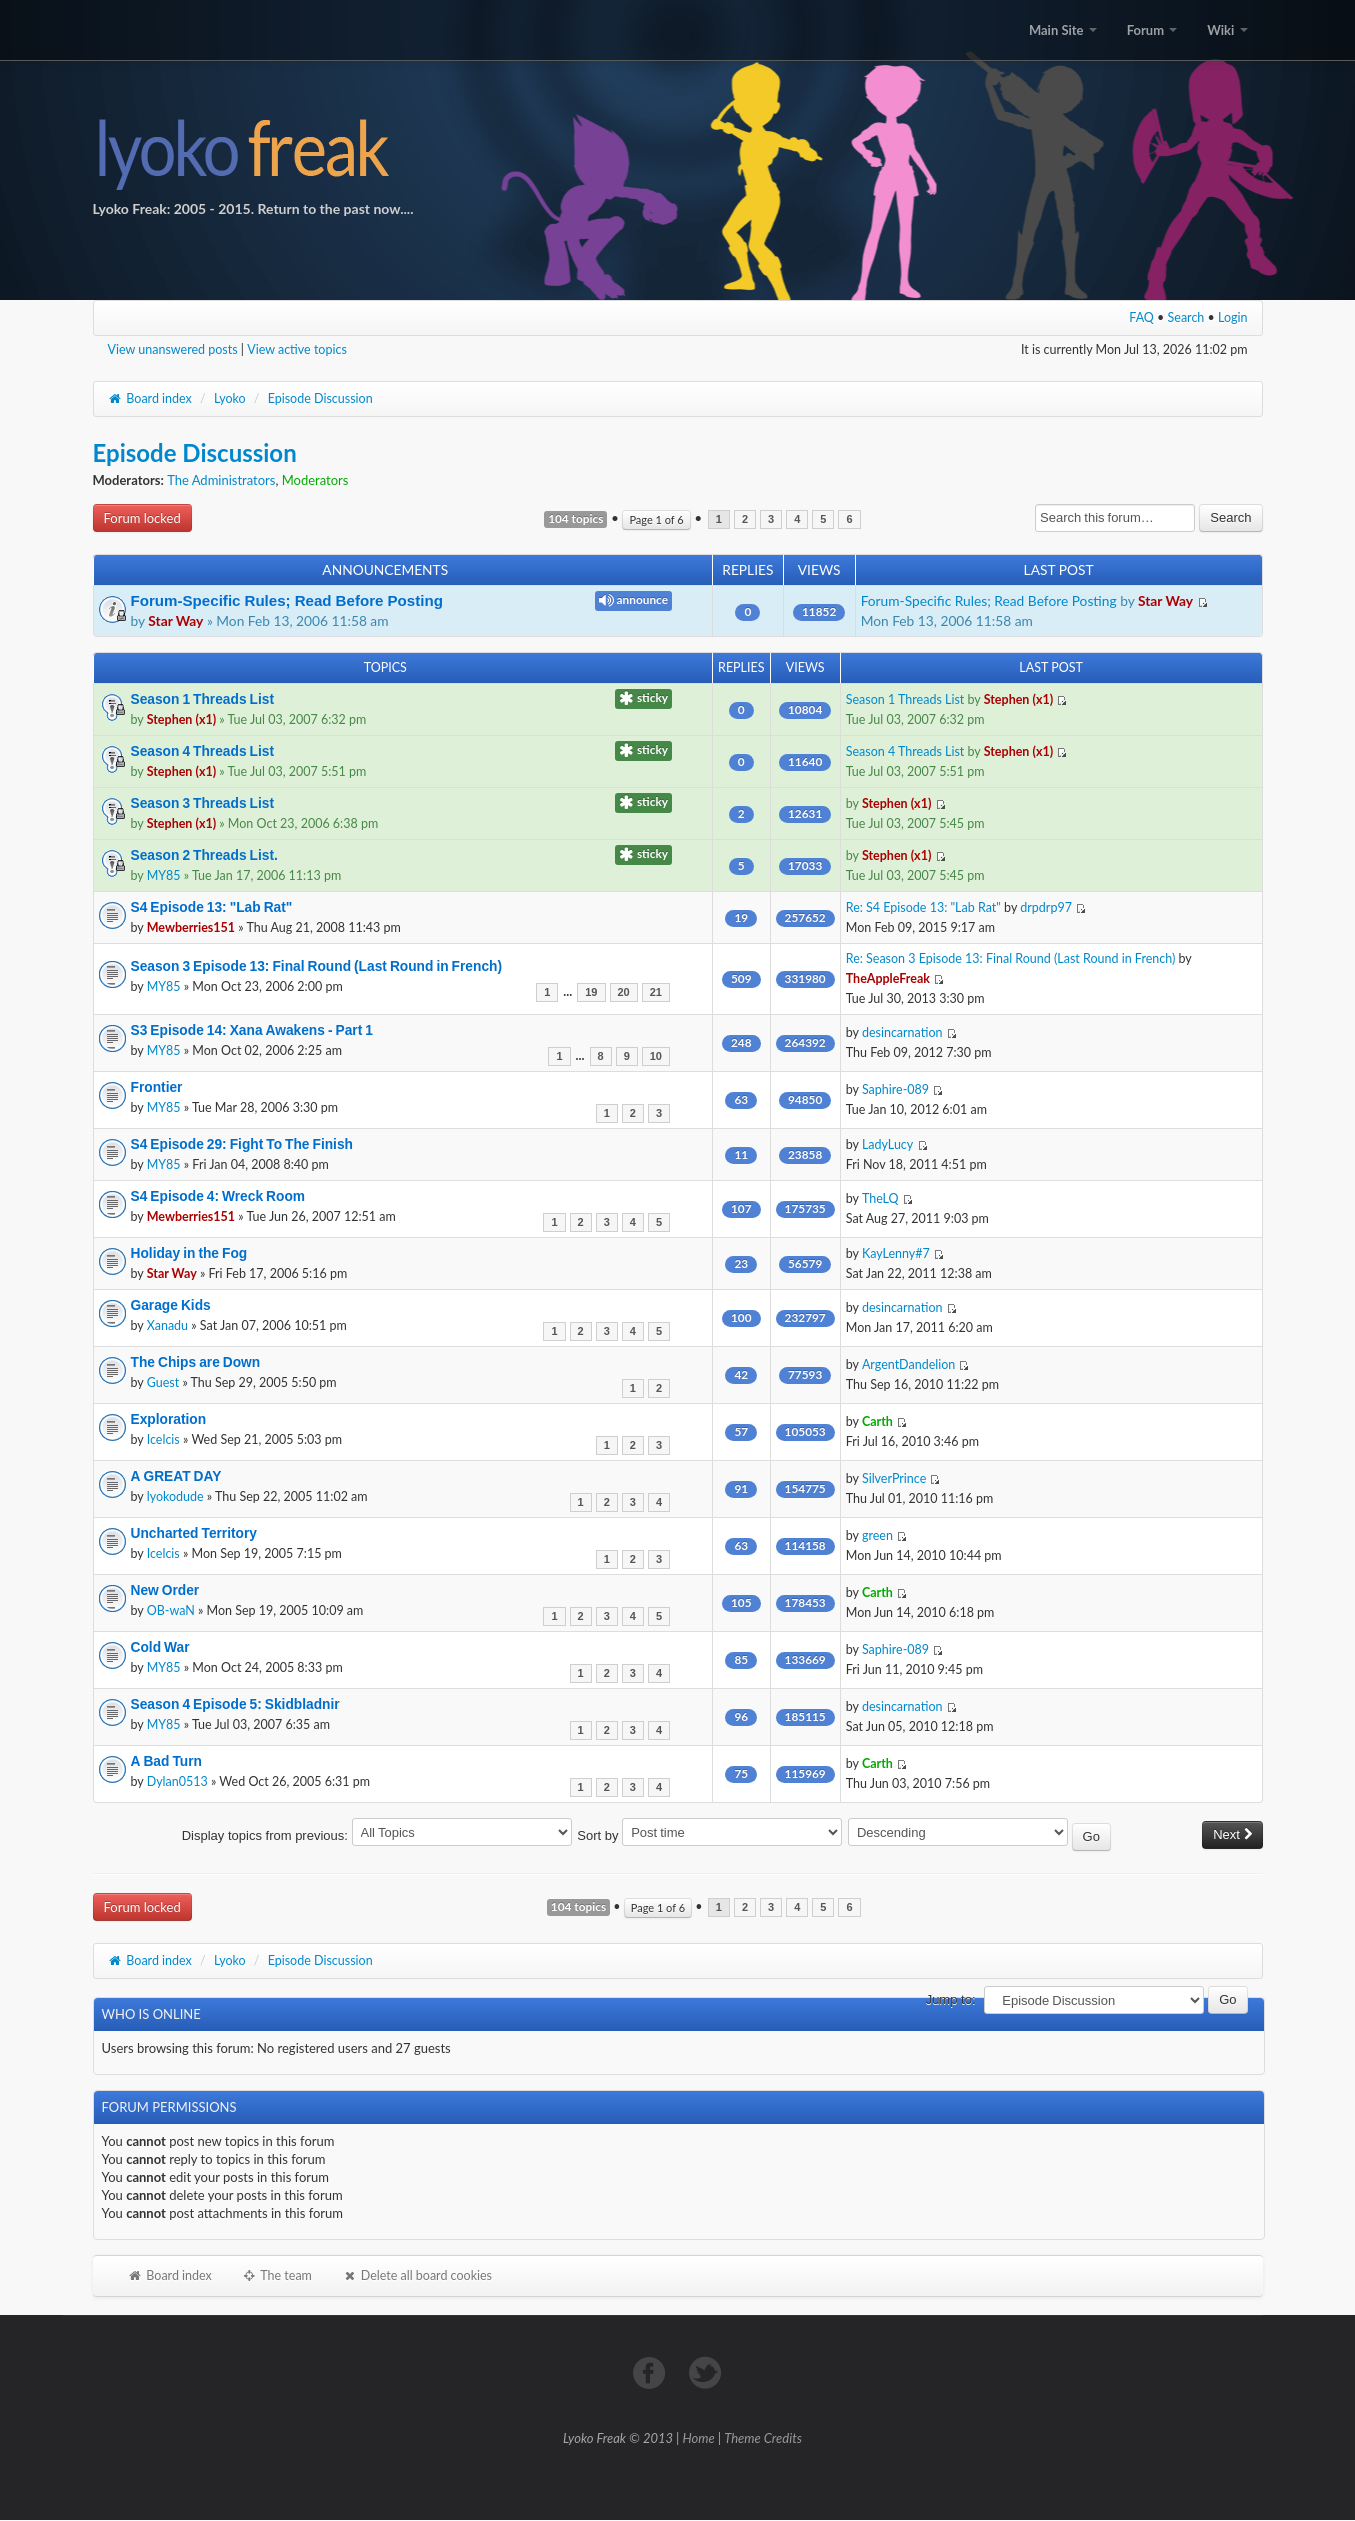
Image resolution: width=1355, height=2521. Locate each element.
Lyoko (230, 398)
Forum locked (142, 518)
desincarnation (902, 1032)
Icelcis (163, 1439)
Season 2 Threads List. (204, 855)
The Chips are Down (196, 1362)
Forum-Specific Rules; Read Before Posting (287, 600)
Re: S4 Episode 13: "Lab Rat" (923, 907)
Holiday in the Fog (189, 1253)
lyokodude (175, 1496)
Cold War (160, 1647)
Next (1232, 1834)
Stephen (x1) (181, 719)
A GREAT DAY (176, 1476)
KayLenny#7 (896, 1253)
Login (1233, 317)
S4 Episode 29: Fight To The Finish (242, 1144)
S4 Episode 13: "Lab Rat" (212, 907)
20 (624, 992)
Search (1186, 317)
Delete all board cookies (417, 2275)
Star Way (175, 620)
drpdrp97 (1046, 907)
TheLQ (880, 1198)
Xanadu (167, 1325)
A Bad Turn (166, 1761)
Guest (163, 1382)
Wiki (1227, 30)
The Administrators (221, 480)
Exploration (169, 1419)
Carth (877, 1421)
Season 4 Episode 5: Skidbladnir (235, 1704)
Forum (1152, 30)
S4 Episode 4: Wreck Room (218, 1196)
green (877, 1535)
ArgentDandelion (908, 1364)
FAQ (1141, 317)
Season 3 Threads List (203, 803)
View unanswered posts (173, 349)
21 (656, 992)
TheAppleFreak (888, 978)
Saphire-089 (895, 1089)
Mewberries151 (191, 927)
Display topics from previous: (377, 1835)
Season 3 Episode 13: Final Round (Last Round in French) (317, 966)
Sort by (709, 1835)
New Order (165, 1590)
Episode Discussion (320, 398)
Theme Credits (763, 2438)
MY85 (164, 875)
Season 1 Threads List (203, 699)
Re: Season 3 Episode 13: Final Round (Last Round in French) (1011, 958)
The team (277, 2275)
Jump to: (951, 1999)
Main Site (1063, 30)
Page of (656, 519)
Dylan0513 (177, 1781)
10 (656, 1056)
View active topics (297, 349)
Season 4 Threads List (203, 751)
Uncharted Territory (194, 1533)
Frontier (157, 1087)
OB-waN (171, 1610)
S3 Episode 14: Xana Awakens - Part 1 (252, 1030)
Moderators (315, 480)
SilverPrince (894, 1478)
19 (591, 992)
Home (699, 2438)
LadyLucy (887, 1144)
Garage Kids (171, 1305)
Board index (150, 398)
